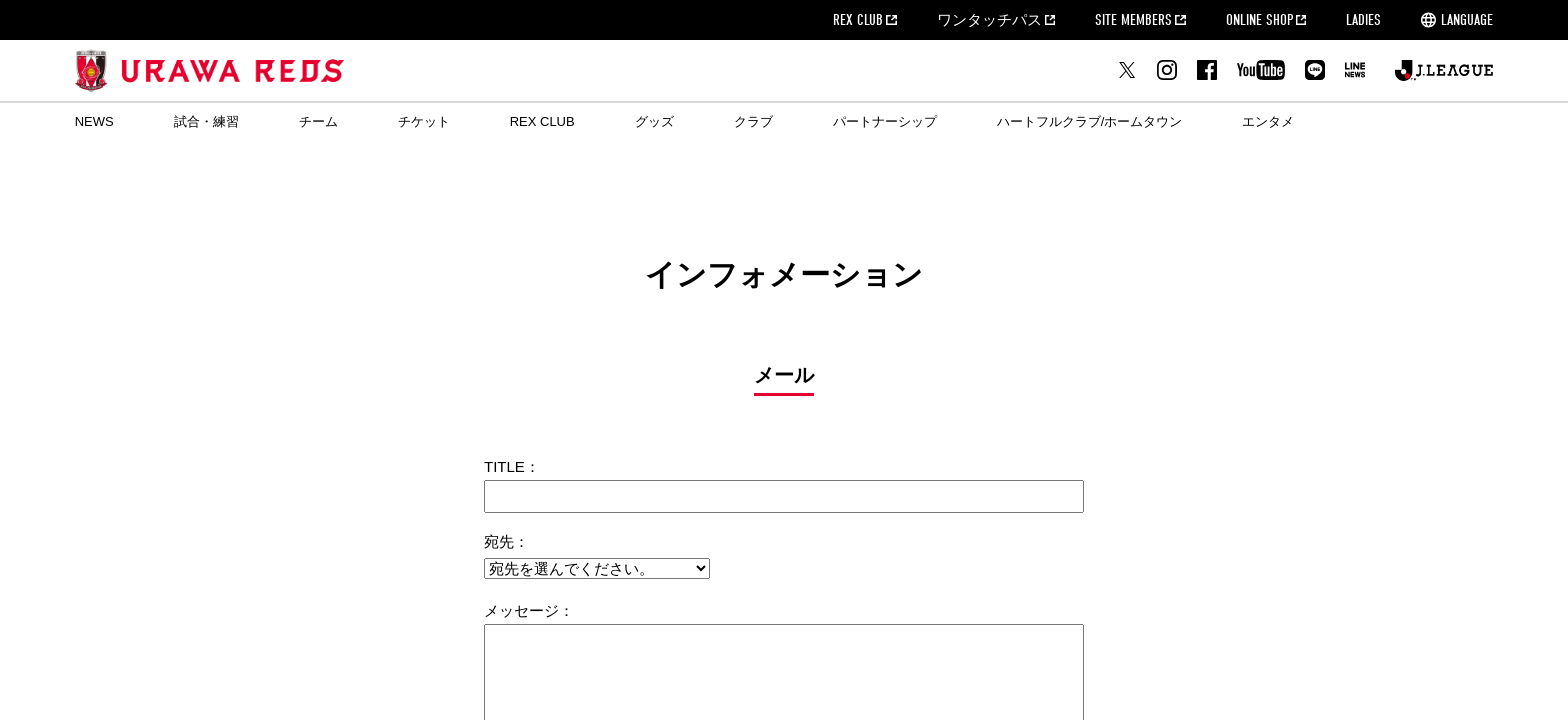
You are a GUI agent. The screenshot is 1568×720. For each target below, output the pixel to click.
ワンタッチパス (989, 20)
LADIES (1363, 20)
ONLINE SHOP (1259, 20)
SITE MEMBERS (1133, 20)
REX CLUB (858, 20)
